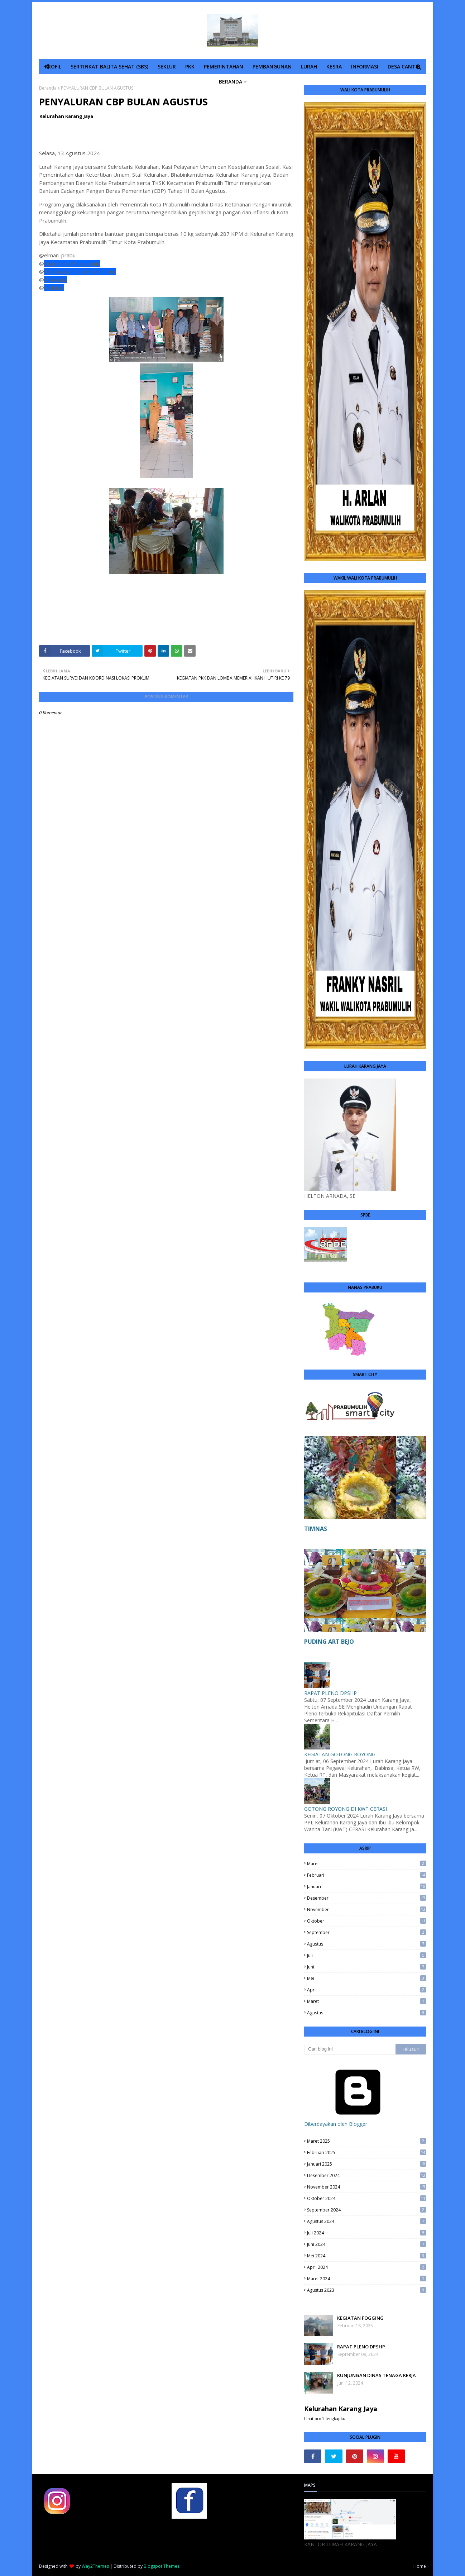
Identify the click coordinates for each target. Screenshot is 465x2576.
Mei (366, 1978)
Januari (366, 1887)
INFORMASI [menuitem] (364, 66)
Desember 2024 (366, 2175)
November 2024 (366, 2187)
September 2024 (366, 2210)
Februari (366, 1875)
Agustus (366, 1944)
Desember (366, 1898)
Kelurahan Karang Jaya (66, 116)
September (366, 1932)
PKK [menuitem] (190, 66)
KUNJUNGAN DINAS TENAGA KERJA (376, 2375)
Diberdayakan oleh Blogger (358, 2120)
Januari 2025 (366, 2164)
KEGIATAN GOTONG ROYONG (339, 1754)
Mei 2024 (366, 2256)
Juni (366, 1967)
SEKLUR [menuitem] (167, 66)
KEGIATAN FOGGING (360, 2318)
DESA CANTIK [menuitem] (404, 66)
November (366, 1909)
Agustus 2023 (366, 2290)
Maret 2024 (366, 2279)
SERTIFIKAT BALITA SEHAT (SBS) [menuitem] (109, 66)
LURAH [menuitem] (309, 66)
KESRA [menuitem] (334, 66)
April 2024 (366, 2267)
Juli (366, 1955)
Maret (366, 1864)
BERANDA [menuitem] (230, 81)
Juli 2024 (366, 2233)
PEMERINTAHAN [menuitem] (223, 66)
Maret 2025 (366, 2141)
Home (419, 2566)
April (366, 1990)
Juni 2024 (366, 2244)
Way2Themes (95, 2566)
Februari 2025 (366, 2152)
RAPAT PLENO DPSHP (330, 1693)
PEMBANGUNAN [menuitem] (272, 66)
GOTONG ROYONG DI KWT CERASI (345, 1808)
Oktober (366, 1921)
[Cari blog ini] (350, 2049)
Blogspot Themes (161, 2566)
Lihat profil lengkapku (324, 2418)
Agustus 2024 (366, 2221)
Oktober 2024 (366, 2198)
